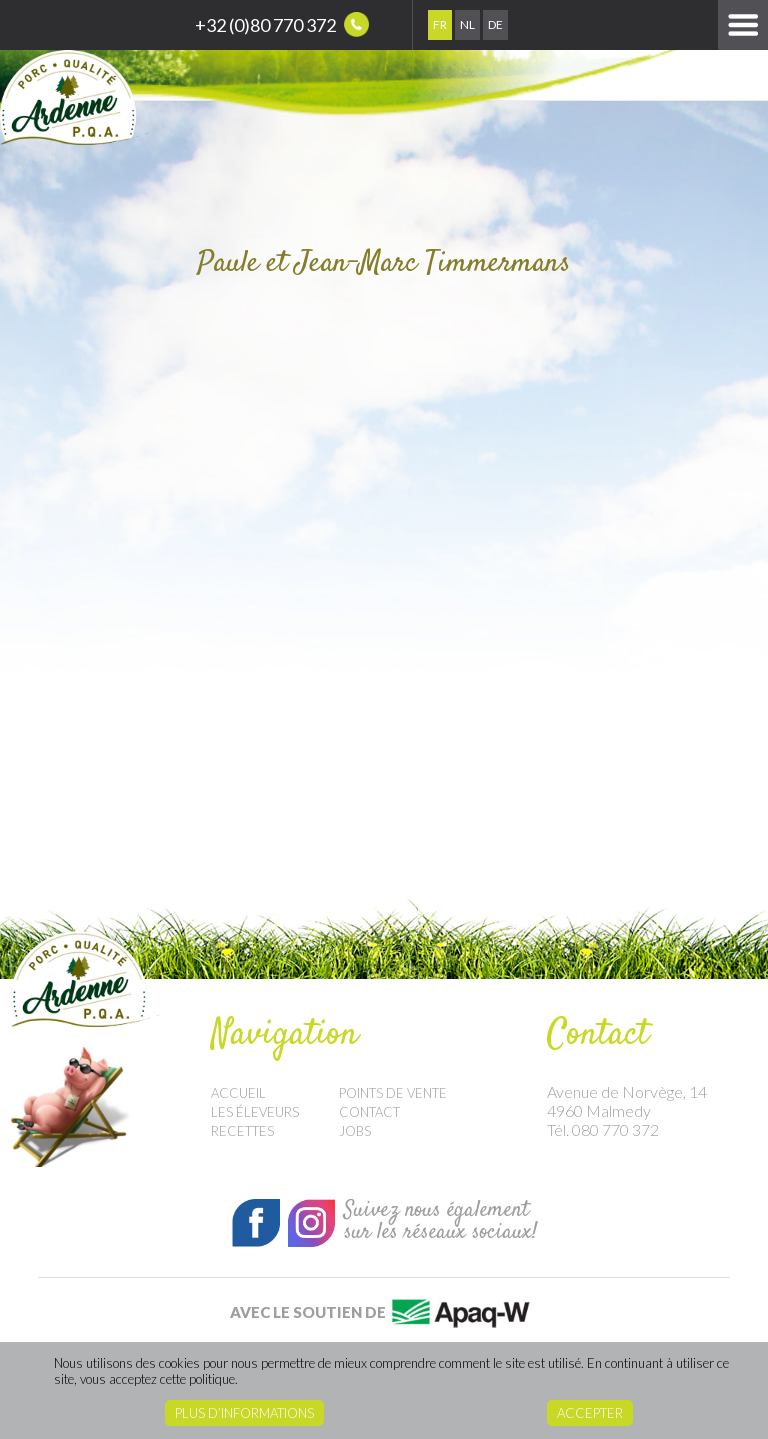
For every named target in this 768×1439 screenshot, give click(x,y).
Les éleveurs (255, 1112)
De (495, 24)
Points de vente (393, 1093)
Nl (467, 24)
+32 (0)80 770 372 (282, 24)
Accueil (238, 1093)
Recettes (242, 1131)
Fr (440, 24)
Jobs (355, 1131)
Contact (369, 1112)
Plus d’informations (244, 1413)
